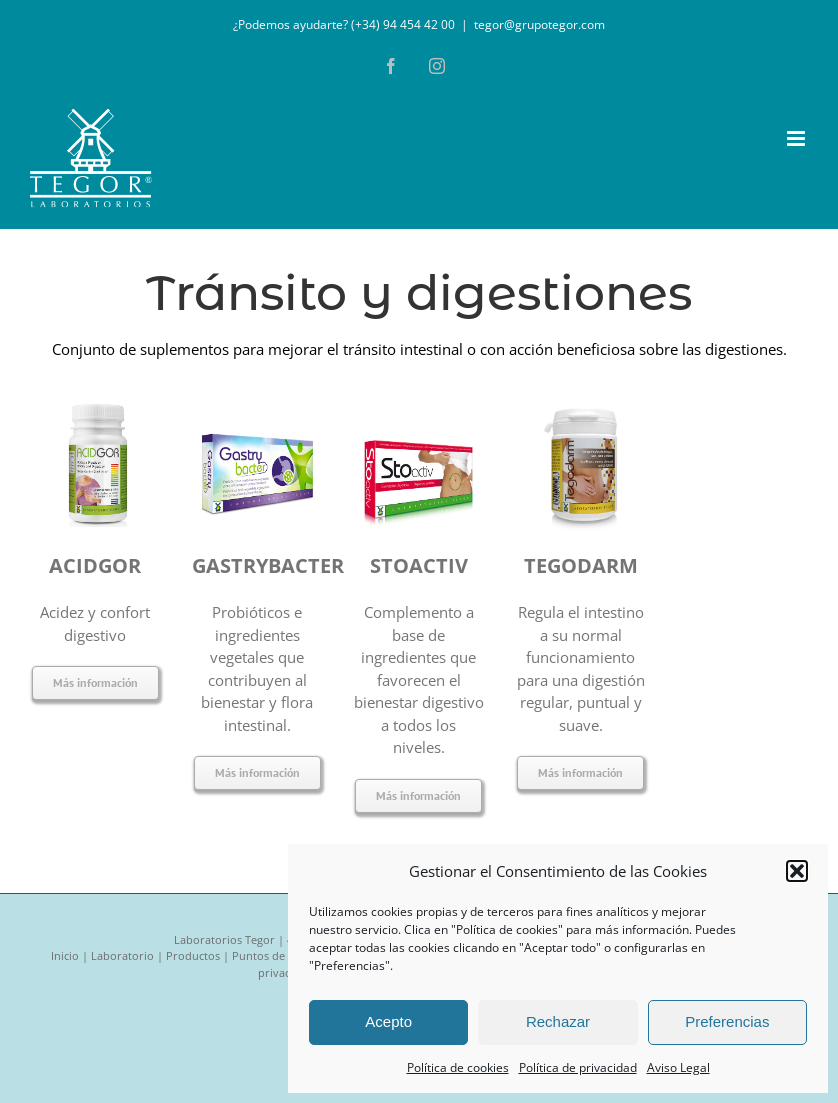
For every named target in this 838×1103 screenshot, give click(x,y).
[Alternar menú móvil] (797, 138)
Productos (193, 955)
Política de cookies (458, 1067)
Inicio (65, 955)
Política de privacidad (578, 1067)
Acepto (388, 1021)
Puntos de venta (274, 955)
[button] (797, 871)
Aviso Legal (678, 1067)
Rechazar (558, 1021)
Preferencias (727, 1021)
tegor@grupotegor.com (539, 24)
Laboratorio (122, 955)
